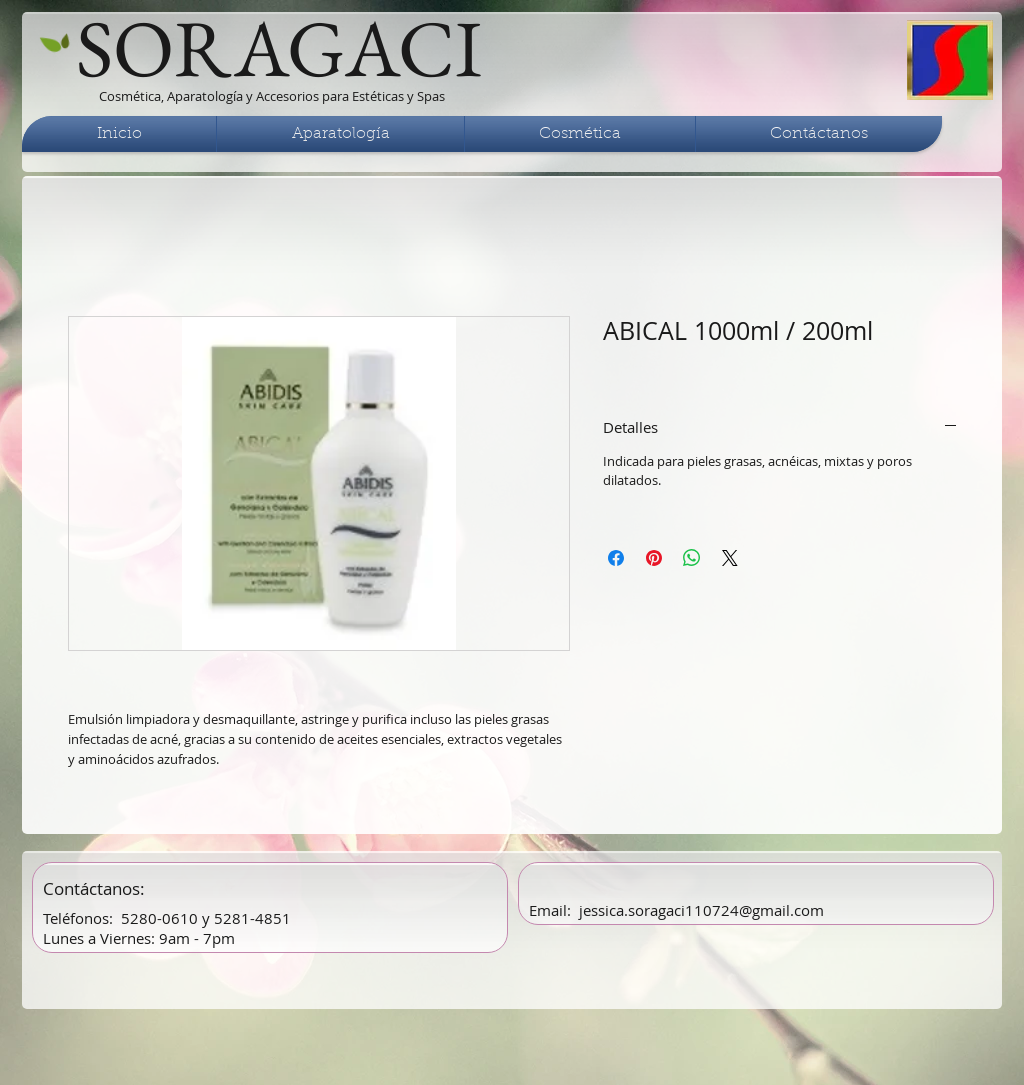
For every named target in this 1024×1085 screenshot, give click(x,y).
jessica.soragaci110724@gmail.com (701, 910)
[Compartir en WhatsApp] (692, 558)
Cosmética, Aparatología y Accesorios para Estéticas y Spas (272, 96)
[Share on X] (730, 558)
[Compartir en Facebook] (616, 558)
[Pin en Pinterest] (654, 558)
